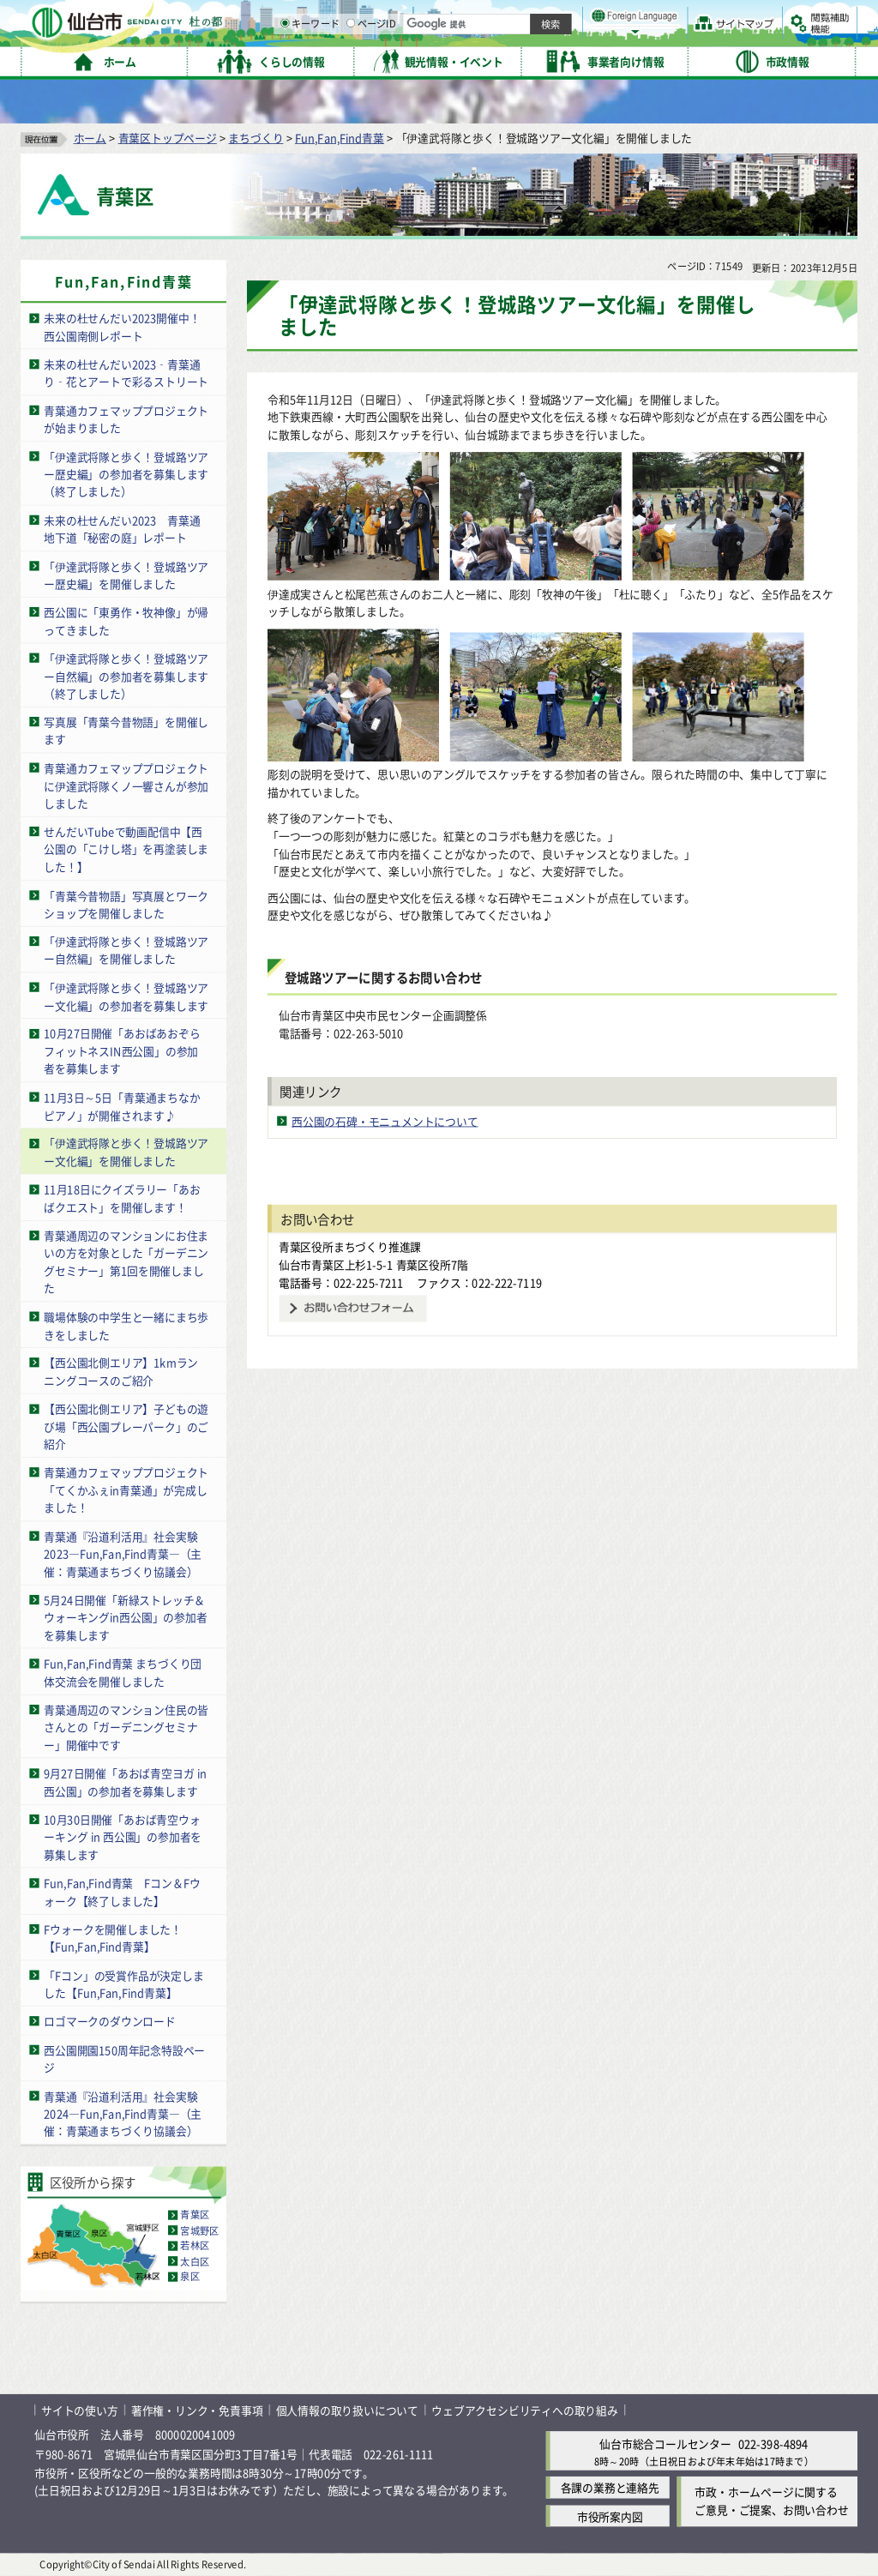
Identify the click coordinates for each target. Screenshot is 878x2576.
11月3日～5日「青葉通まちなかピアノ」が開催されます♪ (122, 1106)
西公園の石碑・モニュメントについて (385, 1121)
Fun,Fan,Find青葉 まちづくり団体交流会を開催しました (122, 1672)
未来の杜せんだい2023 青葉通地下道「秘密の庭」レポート (122, 528)
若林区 (194, 2246)
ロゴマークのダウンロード (110, 2021)
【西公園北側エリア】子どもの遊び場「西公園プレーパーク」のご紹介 (126, 1426)
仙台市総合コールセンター (665, 2443)
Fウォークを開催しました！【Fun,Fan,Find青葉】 (113, 1938)
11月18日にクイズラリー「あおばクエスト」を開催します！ (122, 1198)
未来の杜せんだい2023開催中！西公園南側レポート (122, 327)
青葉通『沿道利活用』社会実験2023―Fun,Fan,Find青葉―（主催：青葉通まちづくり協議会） (122, 1553)
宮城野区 (199, 2230)
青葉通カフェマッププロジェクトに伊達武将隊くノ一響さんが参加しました (126, 785)
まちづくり (255, 137)
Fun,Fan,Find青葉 (339, 137)
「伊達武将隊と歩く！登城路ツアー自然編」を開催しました (126, 950)
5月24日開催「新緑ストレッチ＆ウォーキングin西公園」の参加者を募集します (125, 1617)
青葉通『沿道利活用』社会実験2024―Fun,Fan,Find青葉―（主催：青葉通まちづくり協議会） (122, 2113)
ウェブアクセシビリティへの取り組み (524, 2410)
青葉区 (194, 2215)
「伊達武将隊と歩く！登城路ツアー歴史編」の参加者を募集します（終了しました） (126, 473)
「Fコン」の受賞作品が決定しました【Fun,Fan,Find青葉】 (123, 1983)
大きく (660, 38)
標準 (685, 18)
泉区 (189, 2277)
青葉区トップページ (167, 137)
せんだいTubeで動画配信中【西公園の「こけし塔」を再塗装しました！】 (126, 849)
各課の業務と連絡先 (610, 2487)
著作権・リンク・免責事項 (197, 2410)
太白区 (194, 2261)
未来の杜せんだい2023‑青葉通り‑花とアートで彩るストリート (126, 373)
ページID (549, 60)
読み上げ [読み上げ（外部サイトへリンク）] (563, 17)
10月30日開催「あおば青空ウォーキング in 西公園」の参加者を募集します (122, 1837)
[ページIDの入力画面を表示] (529, 59)
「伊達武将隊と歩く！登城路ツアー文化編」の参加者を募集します (126, 996)
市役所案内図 (610, 2515)
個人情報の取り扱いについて (347, 2410)
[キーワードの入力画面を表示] (463, 59)
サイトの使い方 (79, 2410)
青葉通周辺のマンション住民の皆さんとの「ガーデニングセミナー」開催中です (126, 1727)
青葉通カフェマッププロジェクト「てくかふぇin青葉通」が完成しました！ (126, 1489)
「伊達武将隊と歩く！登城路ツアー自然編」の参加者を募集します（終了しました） (126, 675)
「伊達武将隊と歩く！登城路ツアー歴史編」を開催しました (126, 574)
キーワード (488, 60)
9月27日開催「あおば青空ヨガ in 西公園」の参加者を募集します (125, 1782)
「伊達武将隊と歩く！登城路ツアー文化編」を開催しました (126, 1152)
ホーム (90, 137)
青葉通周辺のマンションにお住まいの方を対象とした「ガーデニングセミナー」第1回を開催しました (126, 1262)
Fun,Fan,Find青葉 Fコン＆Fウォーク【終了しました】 (122, 1892)
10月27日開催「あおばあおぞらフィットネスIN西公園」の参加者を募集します (122, 1050)
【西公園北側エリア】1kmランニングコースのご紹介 (121, 1371)
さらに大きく (715, 38)
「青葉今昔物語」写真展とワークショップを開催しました (126, 904)
